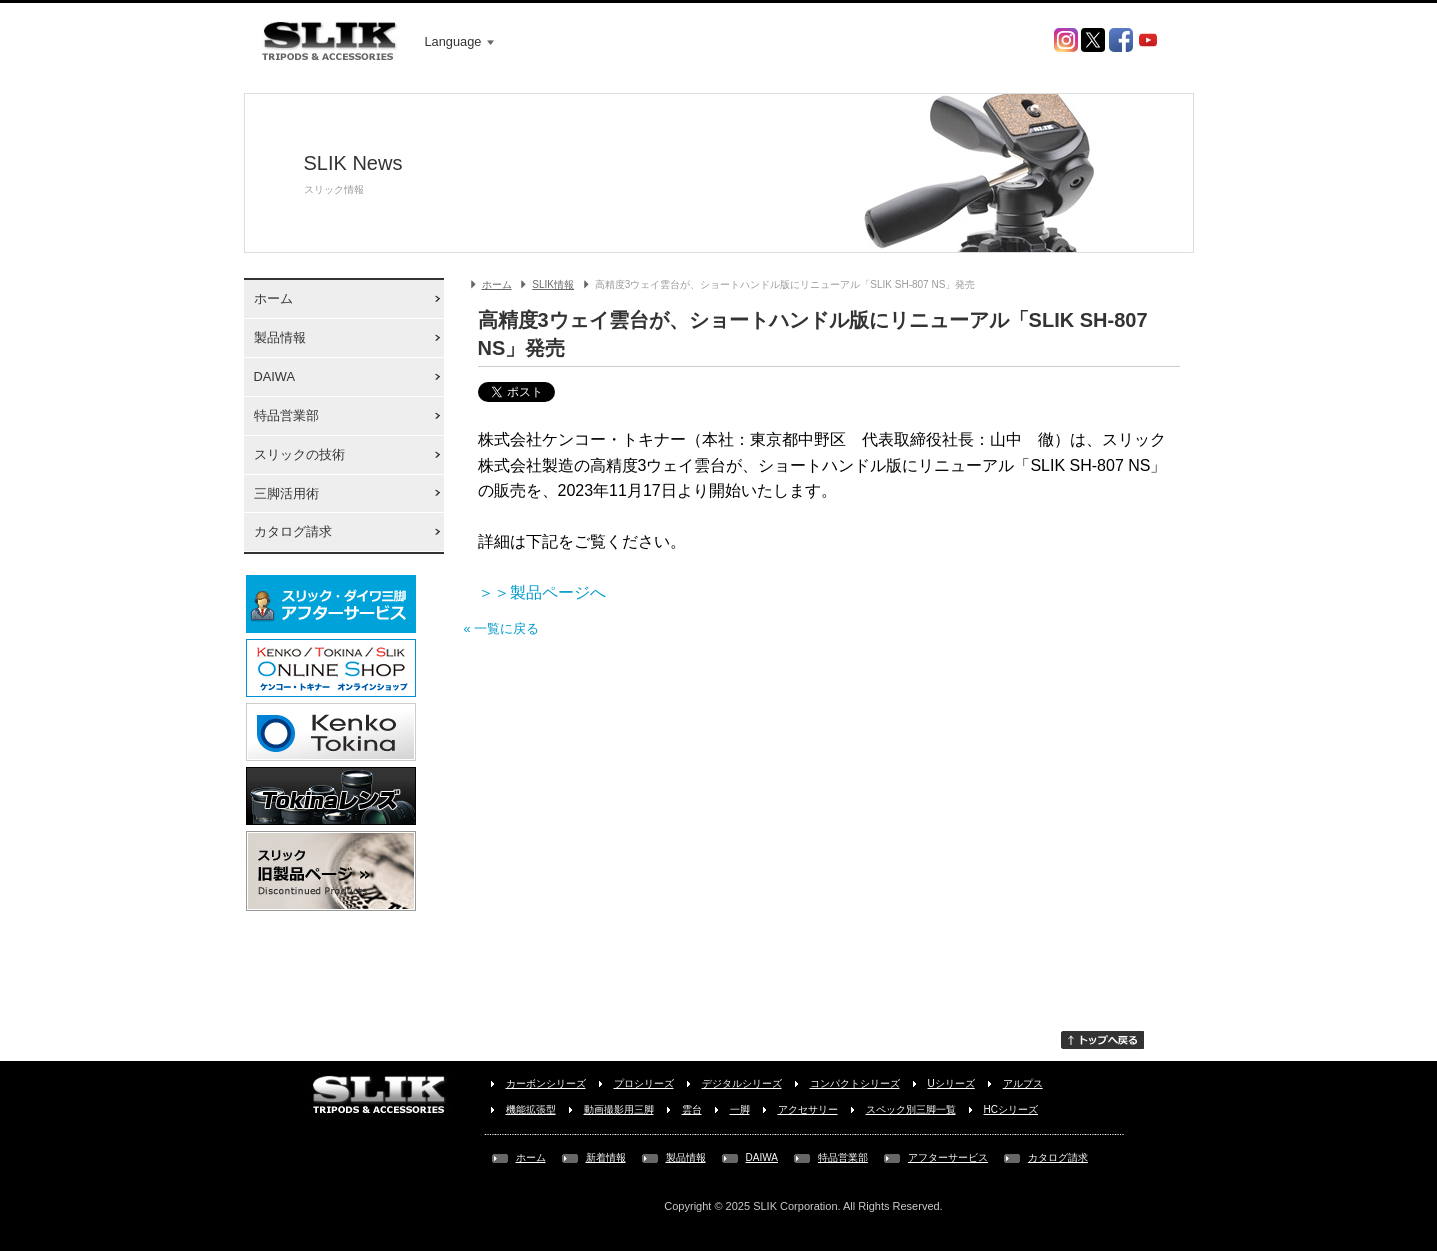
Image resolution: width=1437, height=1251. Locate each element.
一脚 (740, 1109)
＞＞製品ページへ (542, 592)
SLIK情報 (553, 284)
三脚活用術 (286, 493)
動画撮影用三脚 (619, 1109)
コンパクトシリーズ (855, 1083)
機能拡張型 (531, 1109)
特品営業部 (286, 415)
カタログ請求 (293, 531)
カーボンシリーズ (546, 1083)
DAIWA (274, 376)
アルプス (1023, 1083)
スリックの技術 (299, 454)
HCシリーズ (1011, 1109)
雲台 (692, 1109)
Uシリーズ (951, 1083)
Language (460, 41)
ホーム (273, 298)
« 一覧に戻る (502, 628)
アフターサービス (948, 1157)
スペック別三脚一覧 (911, 1109)
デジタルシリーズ (742, 1083)
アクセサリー (808, 1109)
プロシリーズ (644, 1083)
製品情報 (280, 337)
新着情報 (606, 1157)
